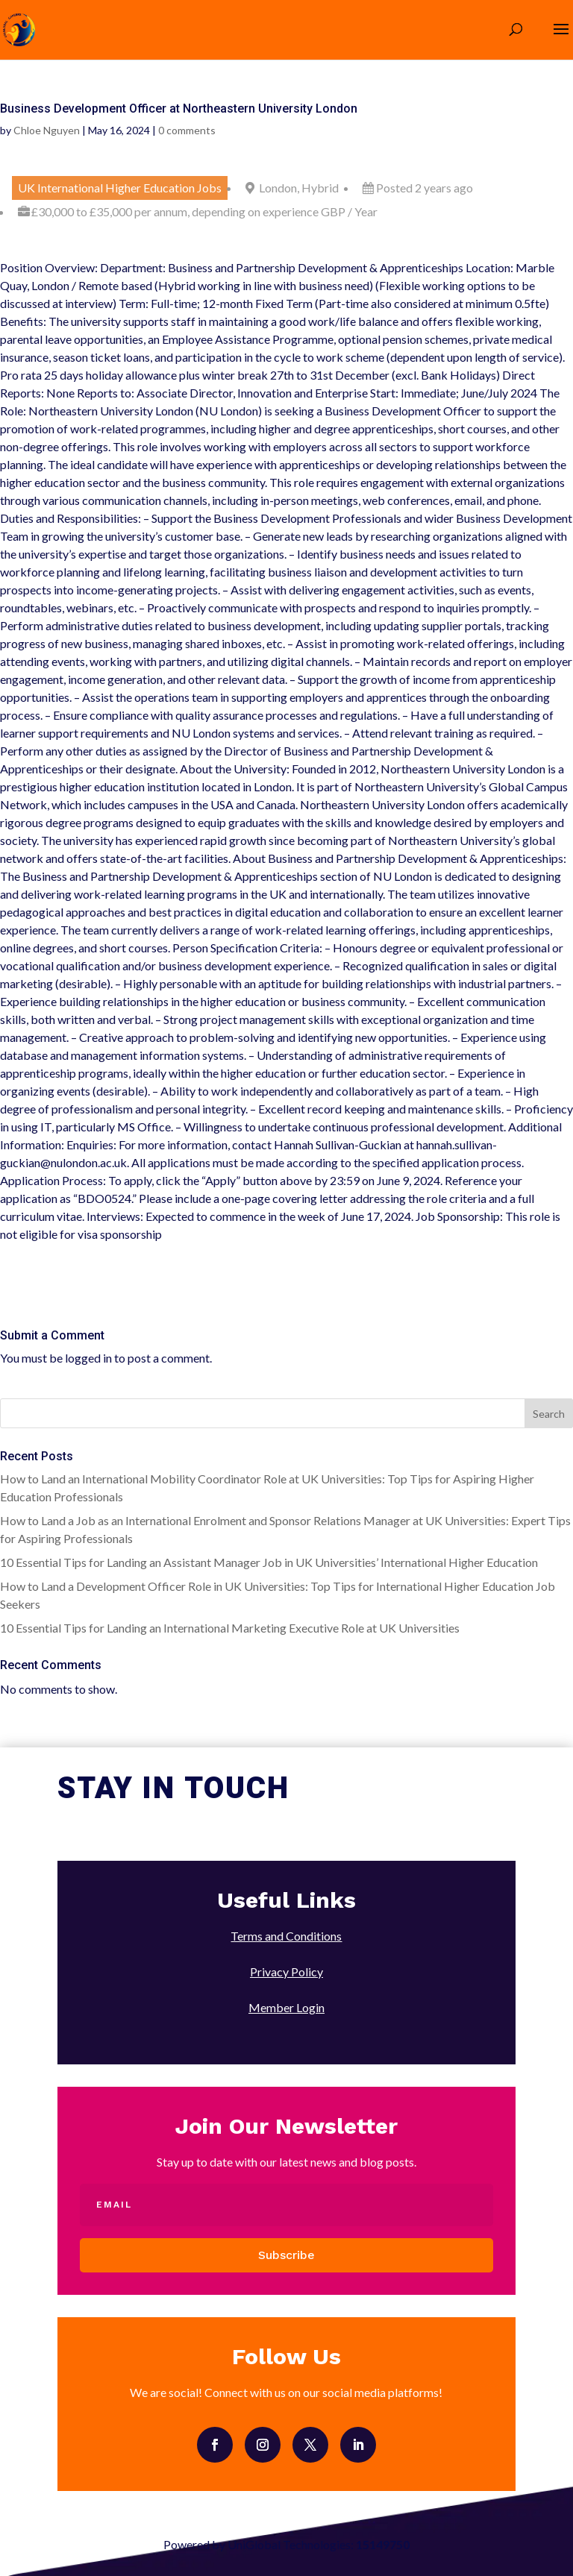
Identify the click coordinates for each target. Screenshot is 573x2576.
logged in (88, 1358)
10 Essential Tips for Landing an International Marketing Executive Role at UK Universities (230, 1628)
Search (549, 1413)
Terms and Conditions (286, 1936)
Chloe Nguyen (46, 130)
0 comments (187, 130)
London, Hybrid (299, 187)
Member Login (286, 2007)
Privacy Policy (286, 1971)
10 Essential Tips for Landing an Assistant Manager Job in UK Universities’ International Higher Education (269, 1562)
